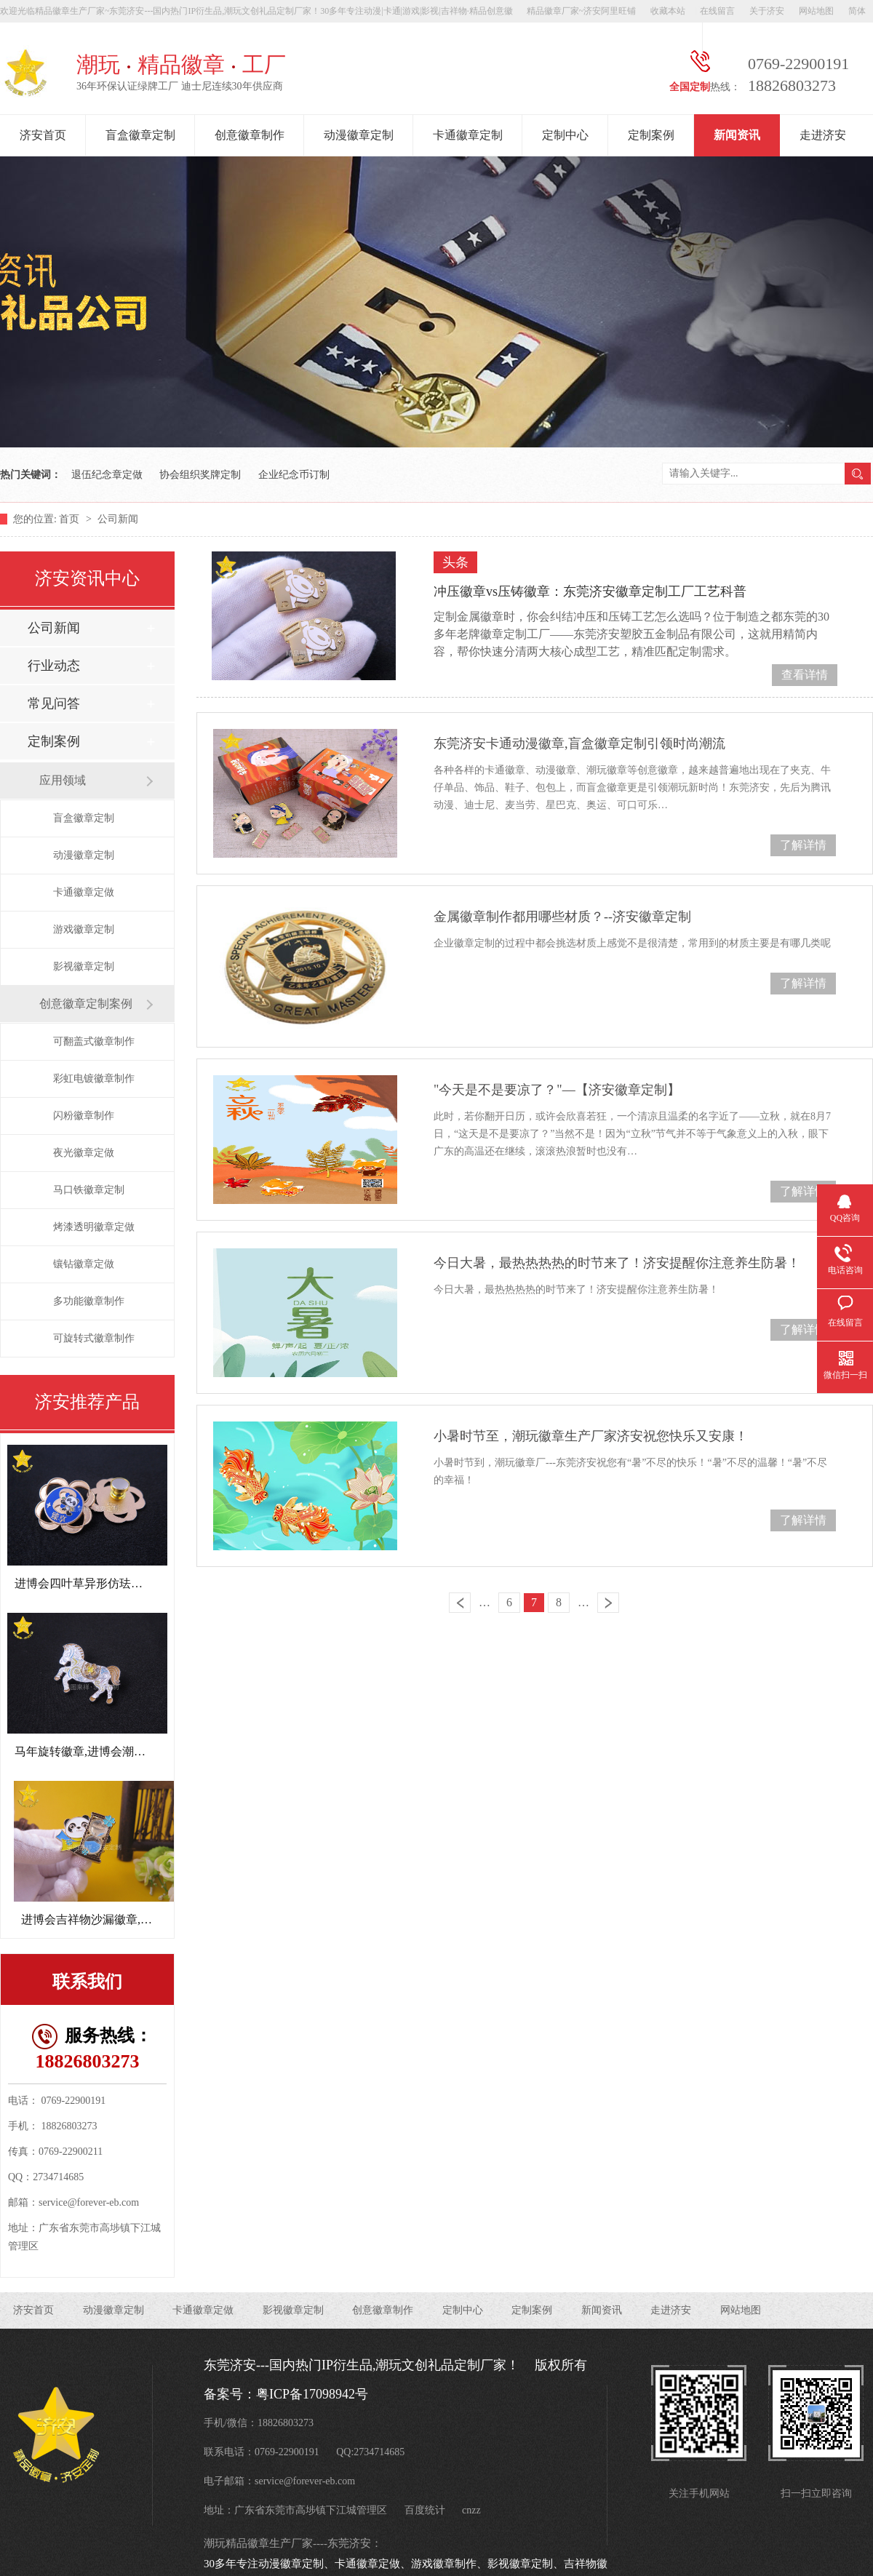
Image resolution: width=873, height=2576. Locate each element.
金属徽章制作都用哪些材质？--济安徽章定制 (562, 916)
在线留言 (717, 11)
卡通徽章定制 (468, 135)
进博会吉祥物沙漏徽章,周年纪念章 (110, 1919)
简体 (857, 11)
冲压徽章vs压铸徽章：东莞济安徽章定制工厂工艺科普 (590, 591)
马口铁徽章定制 (88, 1189)
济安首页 (43, 135)
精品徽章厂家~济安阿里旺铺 (582, 11)
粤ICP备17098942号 (312, 2394)
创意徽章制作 (249, 135)
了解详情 (803, 845)
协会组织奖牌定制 (200, 474)
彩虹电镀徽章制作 (94, 1078)
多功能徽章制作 (88, 1301)
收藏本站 (667, 11)
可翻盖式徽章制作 (94, 1041)
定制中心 (565, 135)
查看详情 (804, 675)
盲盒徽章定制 (140, 135)
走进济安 (823, 135)
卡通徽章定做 (83, 892)
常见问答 (54, 703)
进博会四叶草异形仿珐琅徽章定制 (102, 1583)
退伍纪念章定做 (107, 474)
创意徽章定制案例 (85, 1003)
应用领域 (62, 780)
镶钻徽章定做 (83, 1264)
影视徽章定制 (83, 966)
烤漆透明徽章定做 (94, 1226)
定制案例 (651, 135)
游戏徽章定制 (83, 929)
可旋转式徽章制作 (94, 1338)
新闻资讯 (737, 135)
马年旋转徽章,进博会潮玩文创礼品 (103, 1751)
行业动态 (54, 665)
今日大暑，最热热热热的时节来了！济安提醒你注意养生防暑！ (617, 1263)
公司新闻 (117, 519)
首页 (70, 519)
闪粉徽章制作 (83, 1115)
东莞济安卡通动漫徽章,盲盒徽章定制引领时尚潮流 (579, 743)
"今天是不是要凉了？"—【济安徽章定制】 (557, 1089)
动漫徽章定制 (359, 135)
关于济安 (766, 11)
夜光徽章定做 (83, 1152)
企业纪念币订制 (294, 474)
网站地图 (816, 11)
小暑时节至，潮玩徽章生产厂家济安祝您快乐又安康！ (591, 1436)
